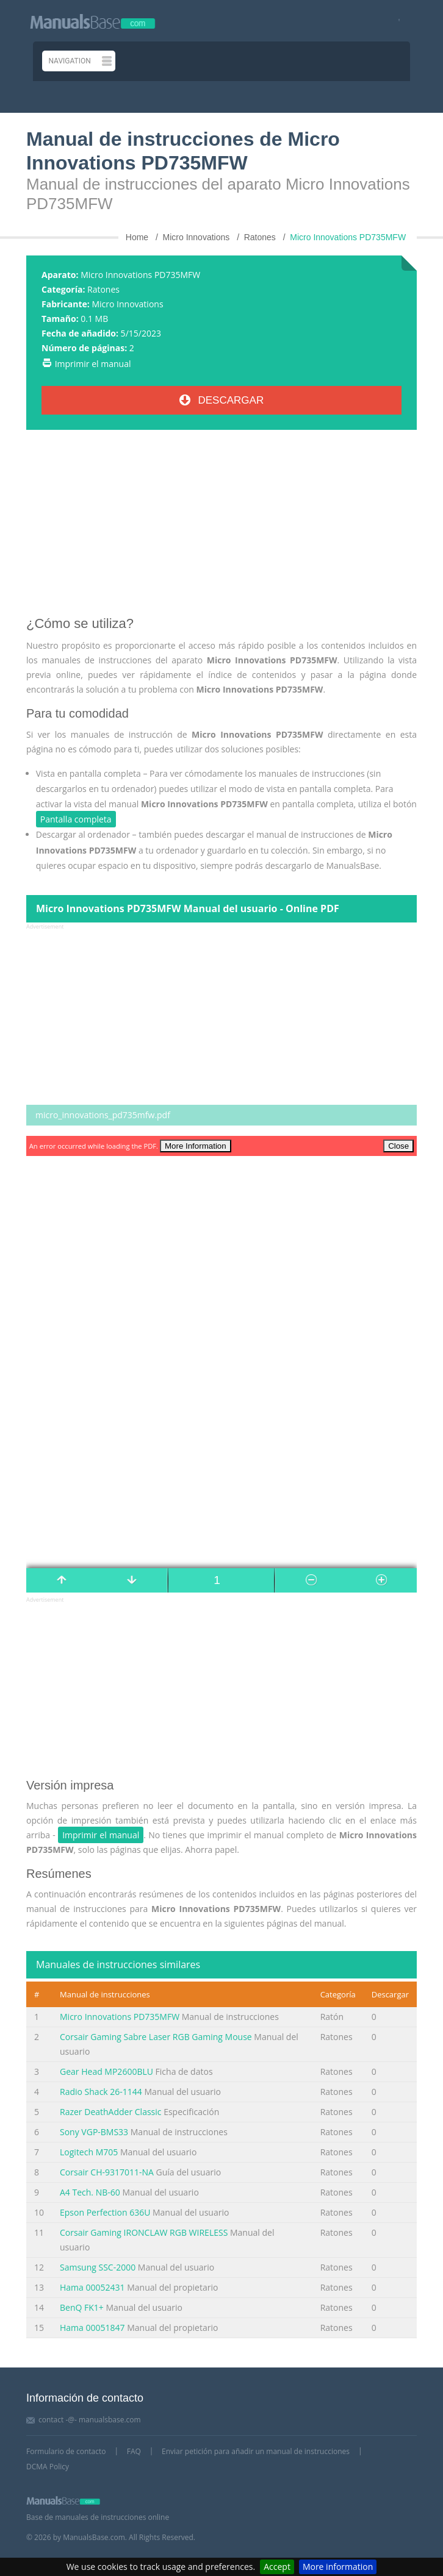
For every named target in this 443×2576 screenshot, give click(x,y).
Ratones (103, 289)
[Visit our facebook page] (395, 21)
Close (398, 1146)
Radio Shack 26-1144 (101, 2091)
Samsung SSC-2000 (97, 2267)
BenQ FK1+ (82, 2307)
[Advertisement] (221, 527)
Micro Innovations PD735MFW (119, 2016)
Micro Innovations (127, 304)
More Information (195, 1146)
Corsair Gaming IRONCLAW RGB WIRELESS (144, 2232)
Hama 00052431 (92, 2287)
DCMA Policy (47, 2466)
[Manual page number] (221, 1580)
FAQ (134, 2451)
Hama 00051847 (92, 2327)
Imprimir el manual (93, 363)
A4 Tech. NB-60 (90, 2192)
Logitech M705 (89, 2152)
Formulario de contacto (66, 2451)
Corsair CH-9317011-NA (107, 2172)
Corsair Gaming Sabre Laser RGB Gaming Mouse (156, 2037)
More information (338, 2566)
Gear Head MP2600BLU (106, 2071)
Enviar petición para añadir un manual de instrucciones (256, 2451)
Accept (277, 2566)
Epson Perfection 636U (105, 2212)
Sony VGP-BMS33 (94, 2132)
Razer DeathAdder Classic (111, 2112)
